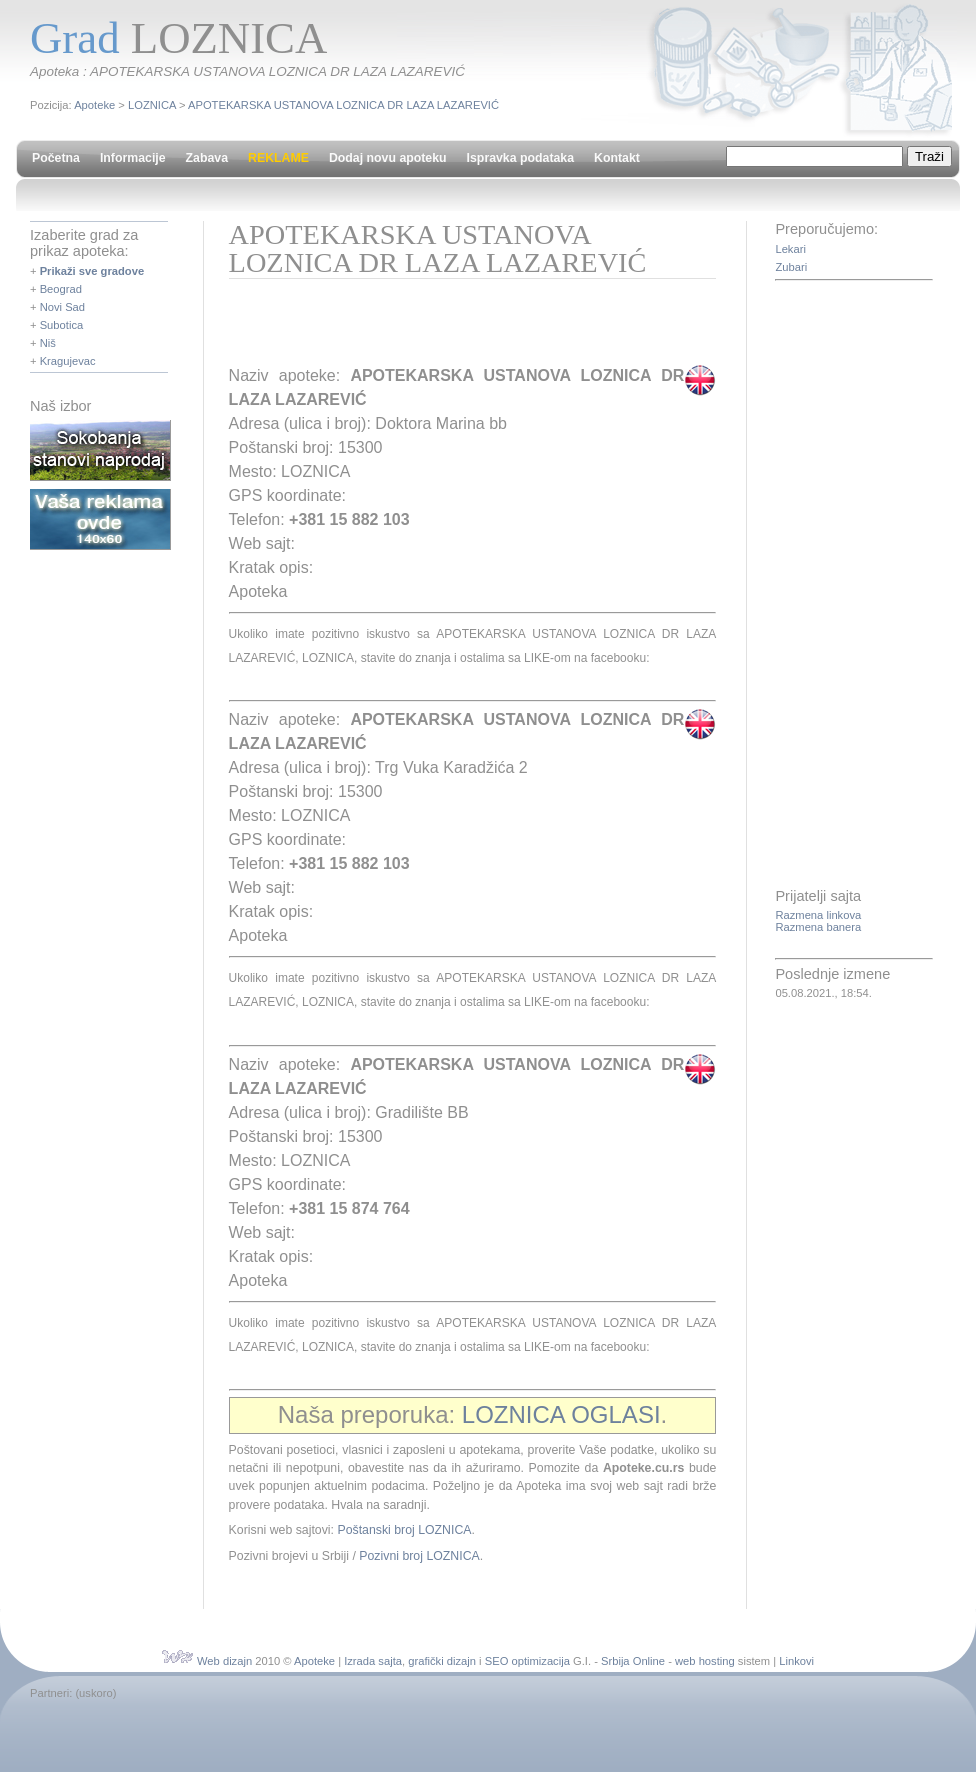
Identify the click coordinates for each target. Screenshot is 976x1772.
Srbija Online (633, 1661)
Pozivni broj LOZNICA (419, 1556)
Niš (48, 343)
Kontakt (617, 158)
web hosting (705, 1661)
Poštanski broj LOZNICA (404, 1530)
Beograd (61, 289)
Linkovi (796, 1661)
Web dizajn (224, 1661)
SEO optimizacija (527, 1661)
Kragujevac (68, 361)
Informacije (133, 158)
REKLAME (278, 158)
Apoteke (94, 105)
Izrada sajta (373, 1661)
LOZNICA (152, 105)
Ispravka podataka (520, 158)
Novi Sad (62, 307)
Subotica (62, 325)
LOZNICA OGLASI (561, 1414)
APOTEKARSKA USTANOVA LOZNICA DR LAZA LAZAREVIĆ (343, 105)
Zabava (207, 158)
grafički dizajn (442, 1661)
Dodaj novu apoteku (388, 158)
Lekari (790, 249)
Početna (56, 158)
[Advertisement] (463, 329)
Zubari (791, 267)
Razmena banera (818, 927)
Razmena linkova (818, 915)
